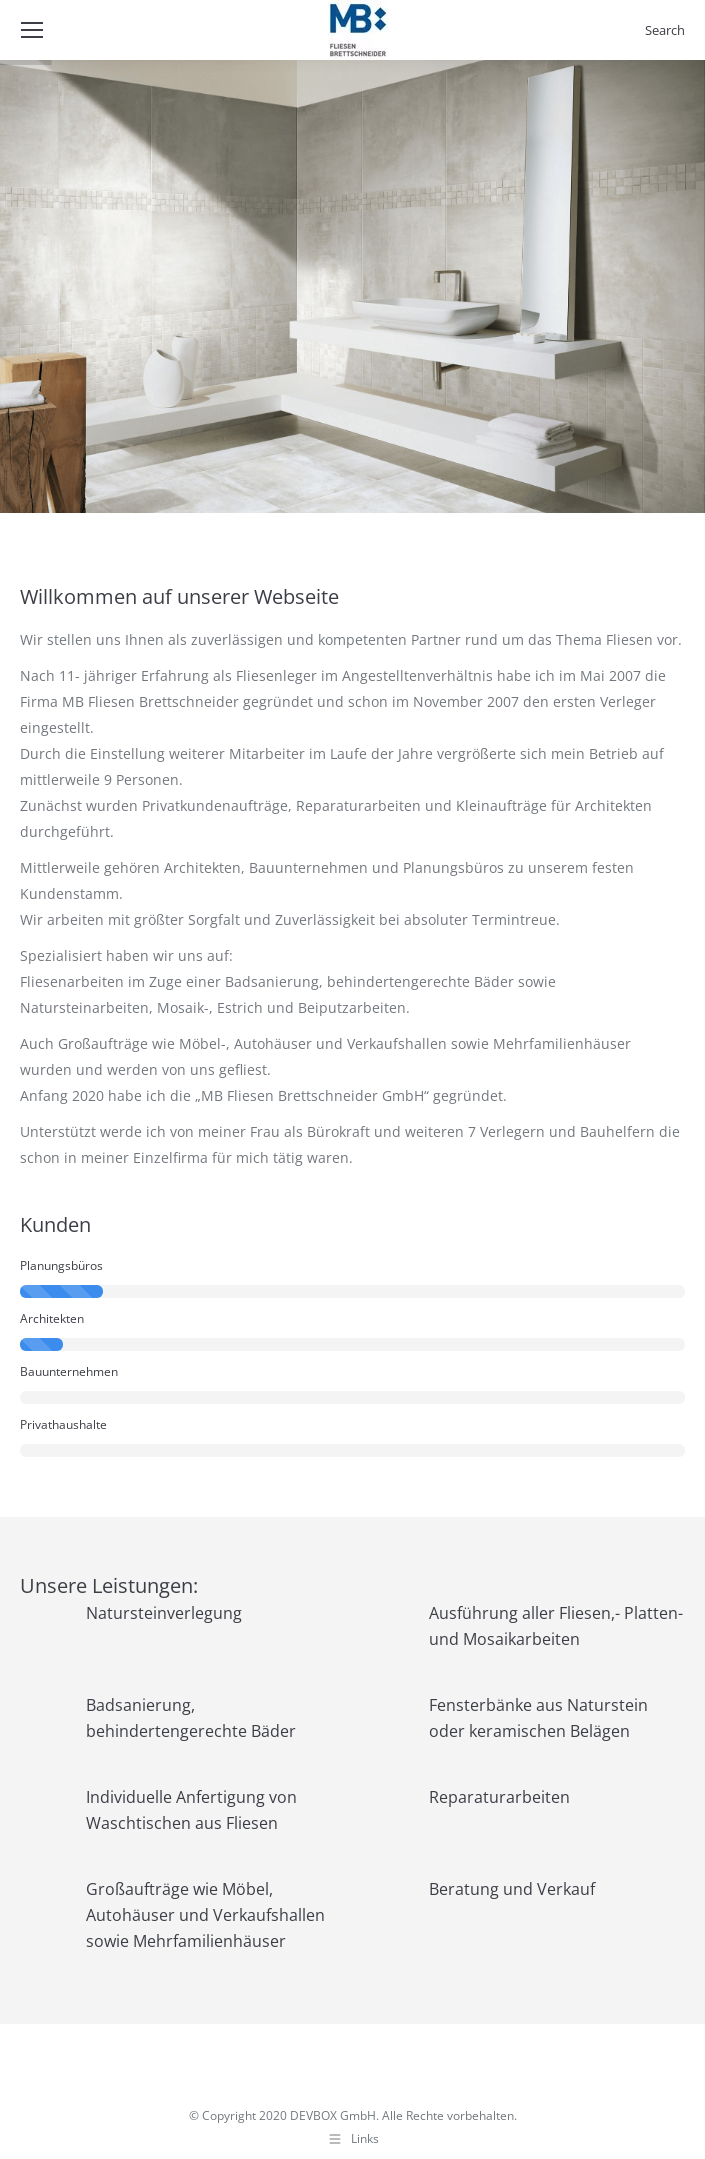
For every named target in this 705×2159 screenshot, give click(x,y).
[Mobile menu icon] (32, 30)
